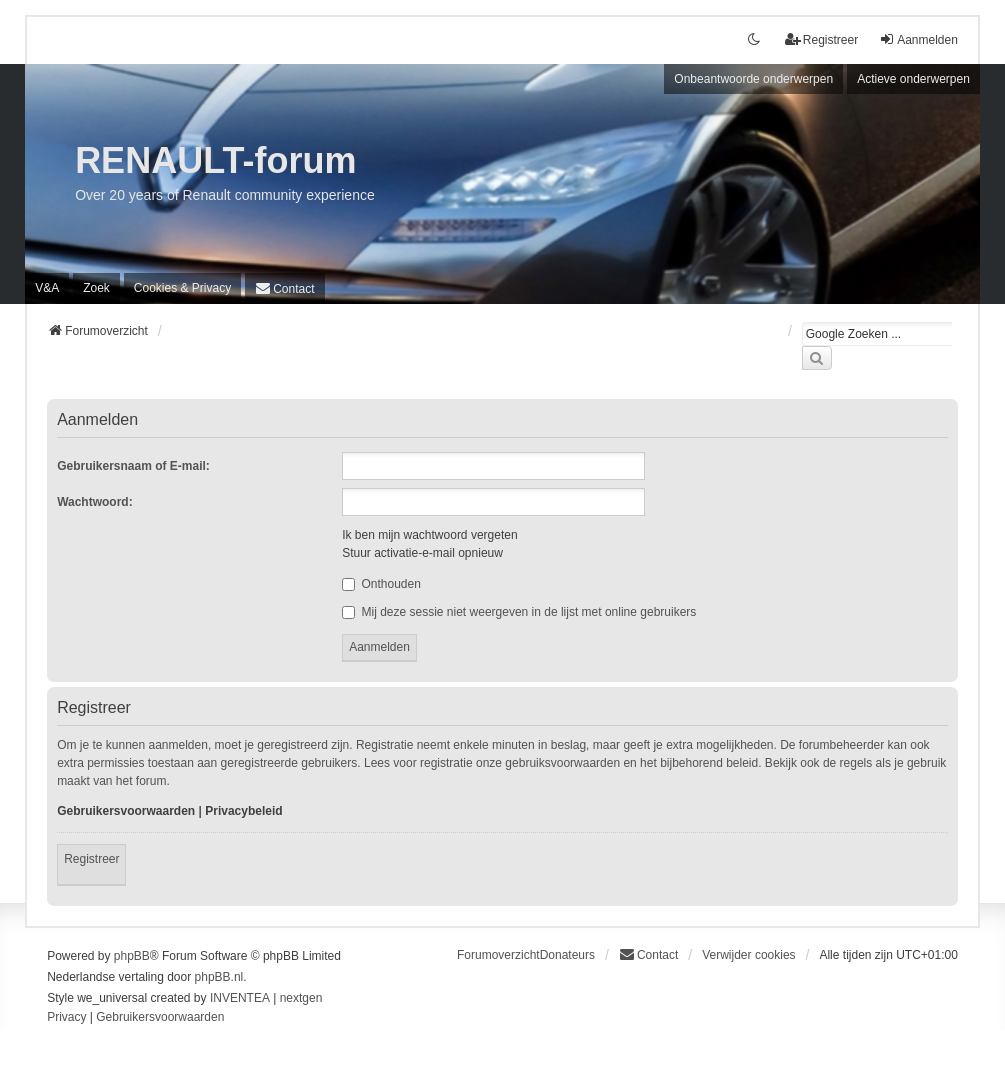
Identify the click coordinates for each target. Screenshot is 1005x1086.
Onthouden (381, 584)
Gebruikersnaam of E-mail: (133, 466)
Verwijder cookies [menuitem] (748, 955)
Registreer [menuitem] (821, 39)
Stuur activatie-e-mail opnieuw (422, 553)
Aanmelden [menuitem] (918, 39)
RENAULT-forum (215, 160)
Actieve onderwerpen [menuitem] (913, 79)
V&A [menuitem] (47, 288)
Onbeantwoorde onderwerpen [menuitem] (753, 79)
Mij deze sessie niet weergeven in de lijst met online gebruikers (519, 612)
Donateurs (567, 955)
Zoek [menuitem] (96, 288)
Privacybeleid (243, 811)
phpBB (132, 956)
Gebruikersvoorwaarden (126, 811)
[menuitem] (182, 288)
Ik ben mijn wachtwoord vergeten (429, 535)
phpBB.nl (219, 977)
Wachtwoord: (95, 502)
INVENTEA (240, 998)
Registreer (91, 859)
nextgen (301, 998)
